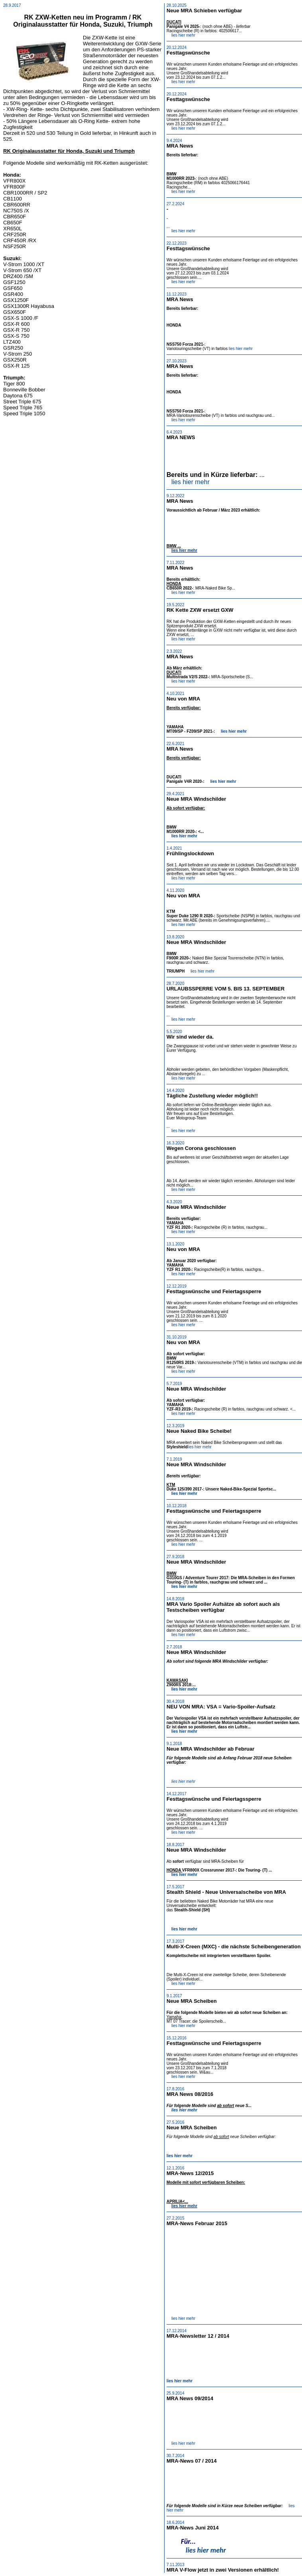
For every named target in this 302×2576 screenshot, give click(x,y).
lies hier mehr (183, 35)
